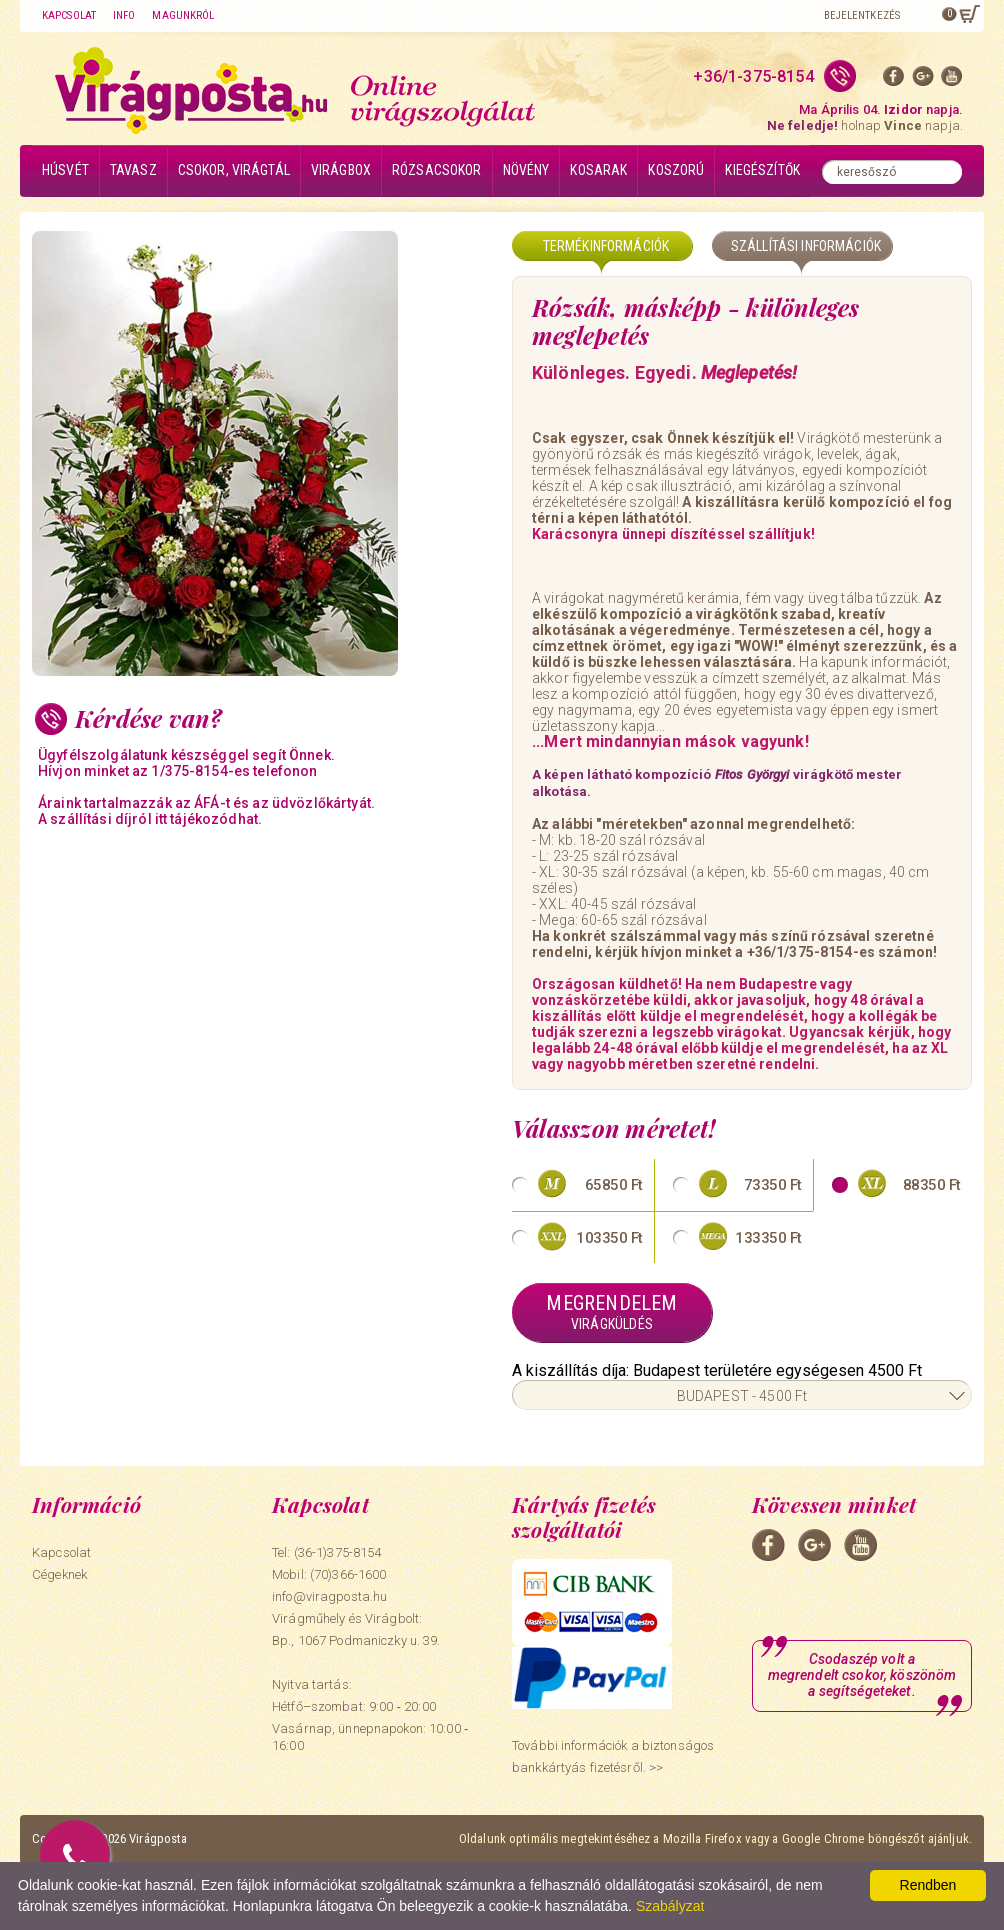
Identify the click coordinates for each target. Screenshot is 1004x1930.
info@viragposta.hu (329, 1596)
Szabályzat (670, 1906)
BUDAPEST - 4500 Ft (742, 1396)
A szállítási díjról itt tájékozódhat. (150, 819)
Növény (526, 170)
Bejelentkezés (862, 15)
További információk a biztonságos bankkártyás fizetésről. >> (613, 1756)
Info (124, 15)
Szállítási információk (806, 246)
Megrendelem (612, 1312)
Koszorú (676, 170)
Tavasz (133, 170)
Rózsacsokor (437, 170)
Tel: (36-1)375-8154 (326, 1552)
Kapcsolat (69, 15)
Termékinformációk (606, 246)
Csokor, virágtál (234, 170)
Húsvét (65, 170)
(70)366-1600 (348, 1574)
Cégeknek (59, 1574)
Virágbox (341, 170)
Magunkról (183, 15)
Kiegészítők (762, 170)
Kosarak (598, 170)
